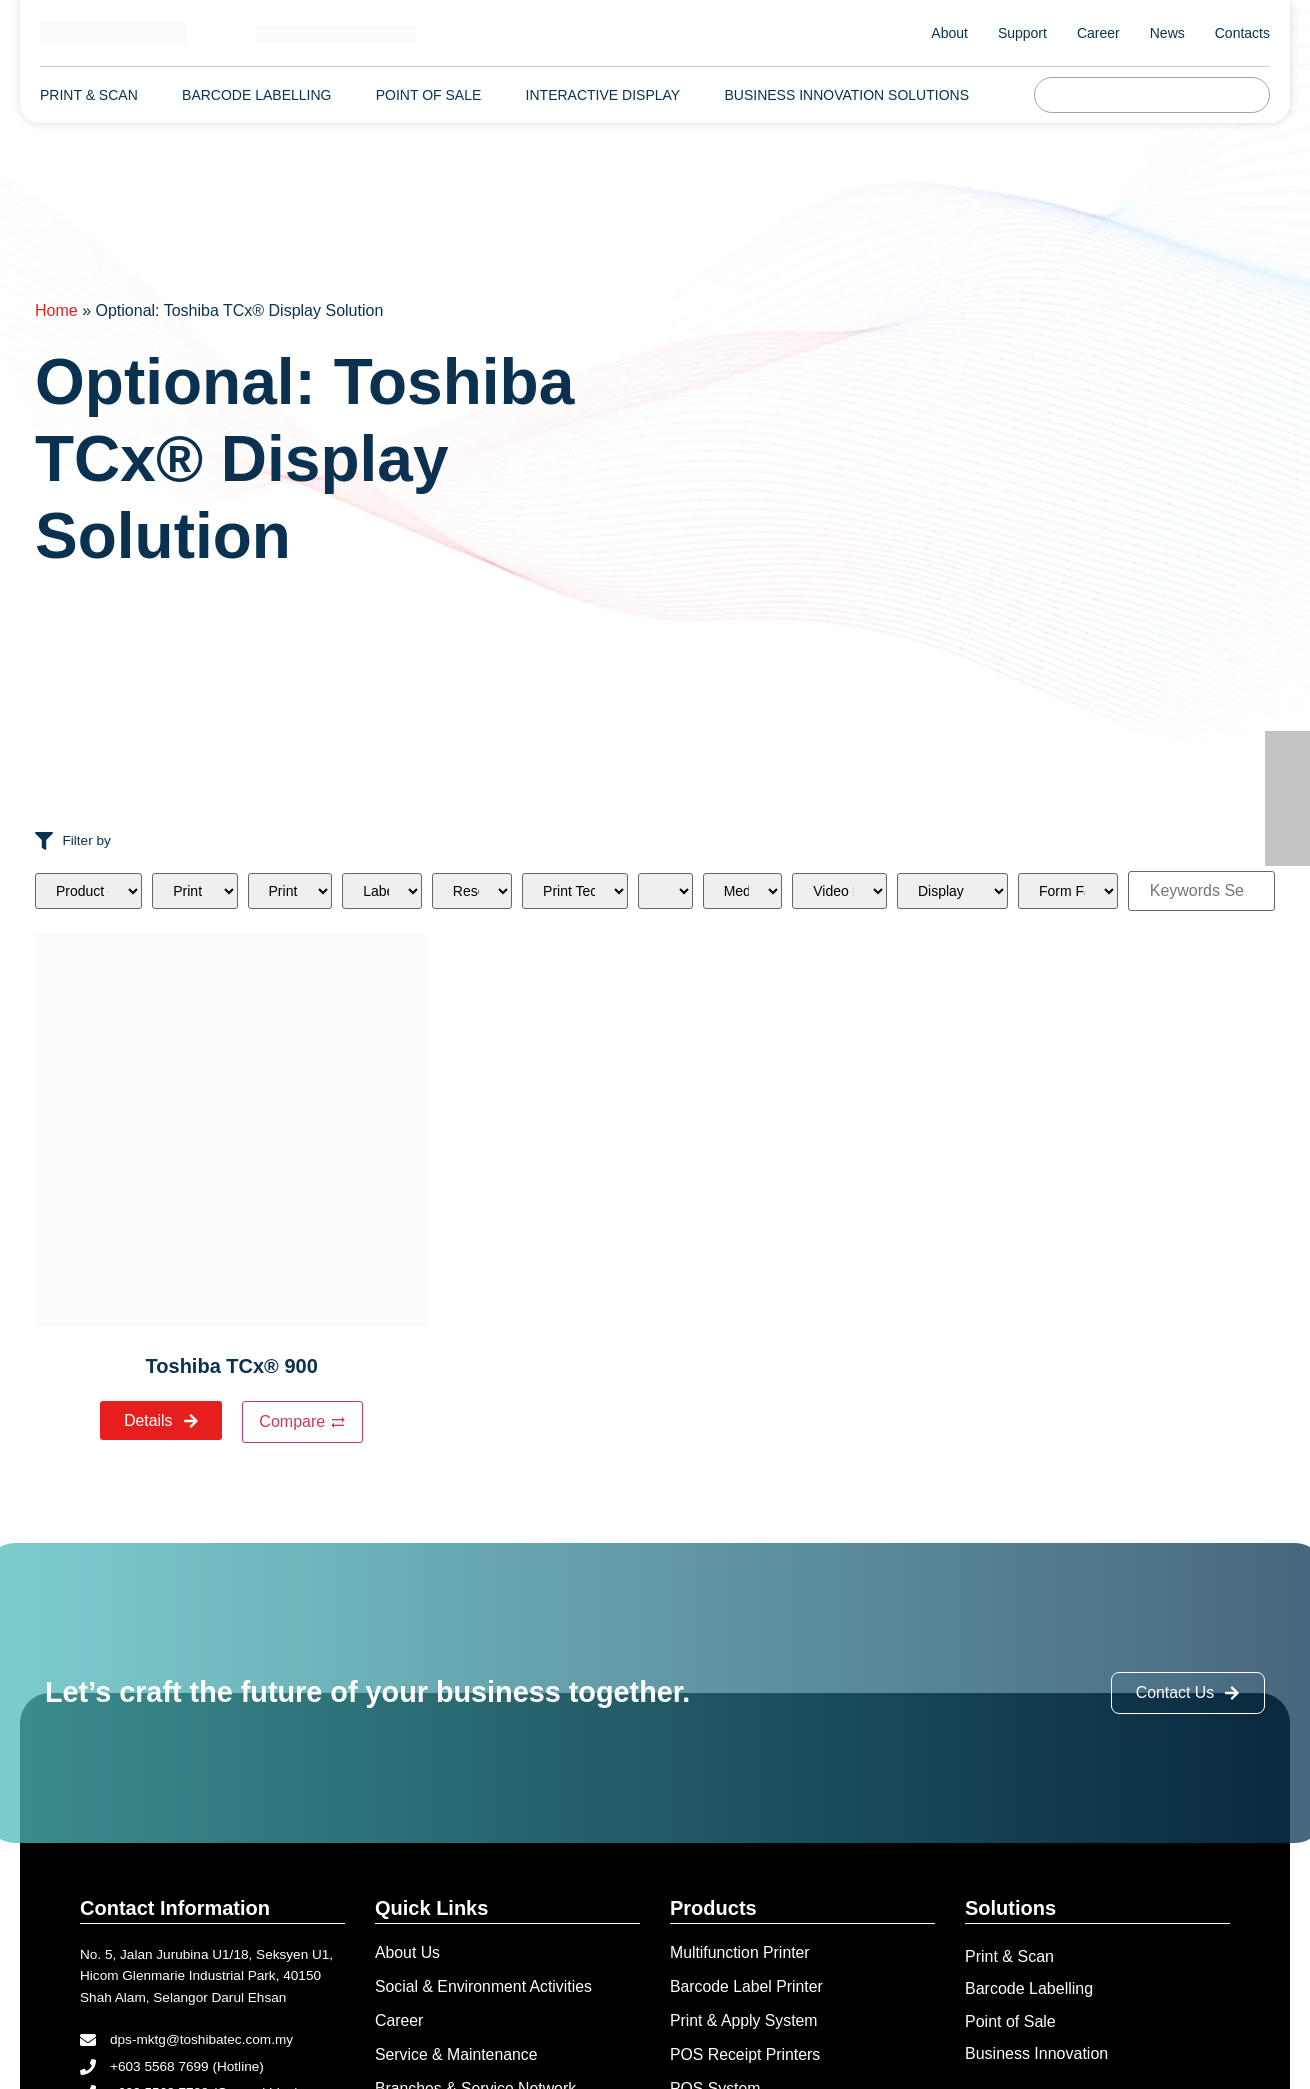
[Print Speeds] (290, 891)
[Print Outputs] (194, 891)
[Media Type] (743, 891)
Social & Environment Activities (485, 1987)
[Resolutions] (472, 891)
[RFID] (665, 891)
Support (1022, 33)
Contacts (1242, 33)
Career (1098, 33)
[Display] (952, 891)
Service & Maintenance (457, 2055)
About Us (408, 1953)
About (949, 33)
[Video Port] (839, 891)
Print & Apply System (744, 2021)
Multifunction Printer (740, 1953)
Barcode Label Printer (747, 1987)
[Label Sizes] (382, 891)
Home (56, 310)
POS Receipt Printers (746, 2055)
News (1167, 33)
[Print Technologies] (575, 891)
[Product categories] (88, 891)
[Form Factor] (1068, 891)
